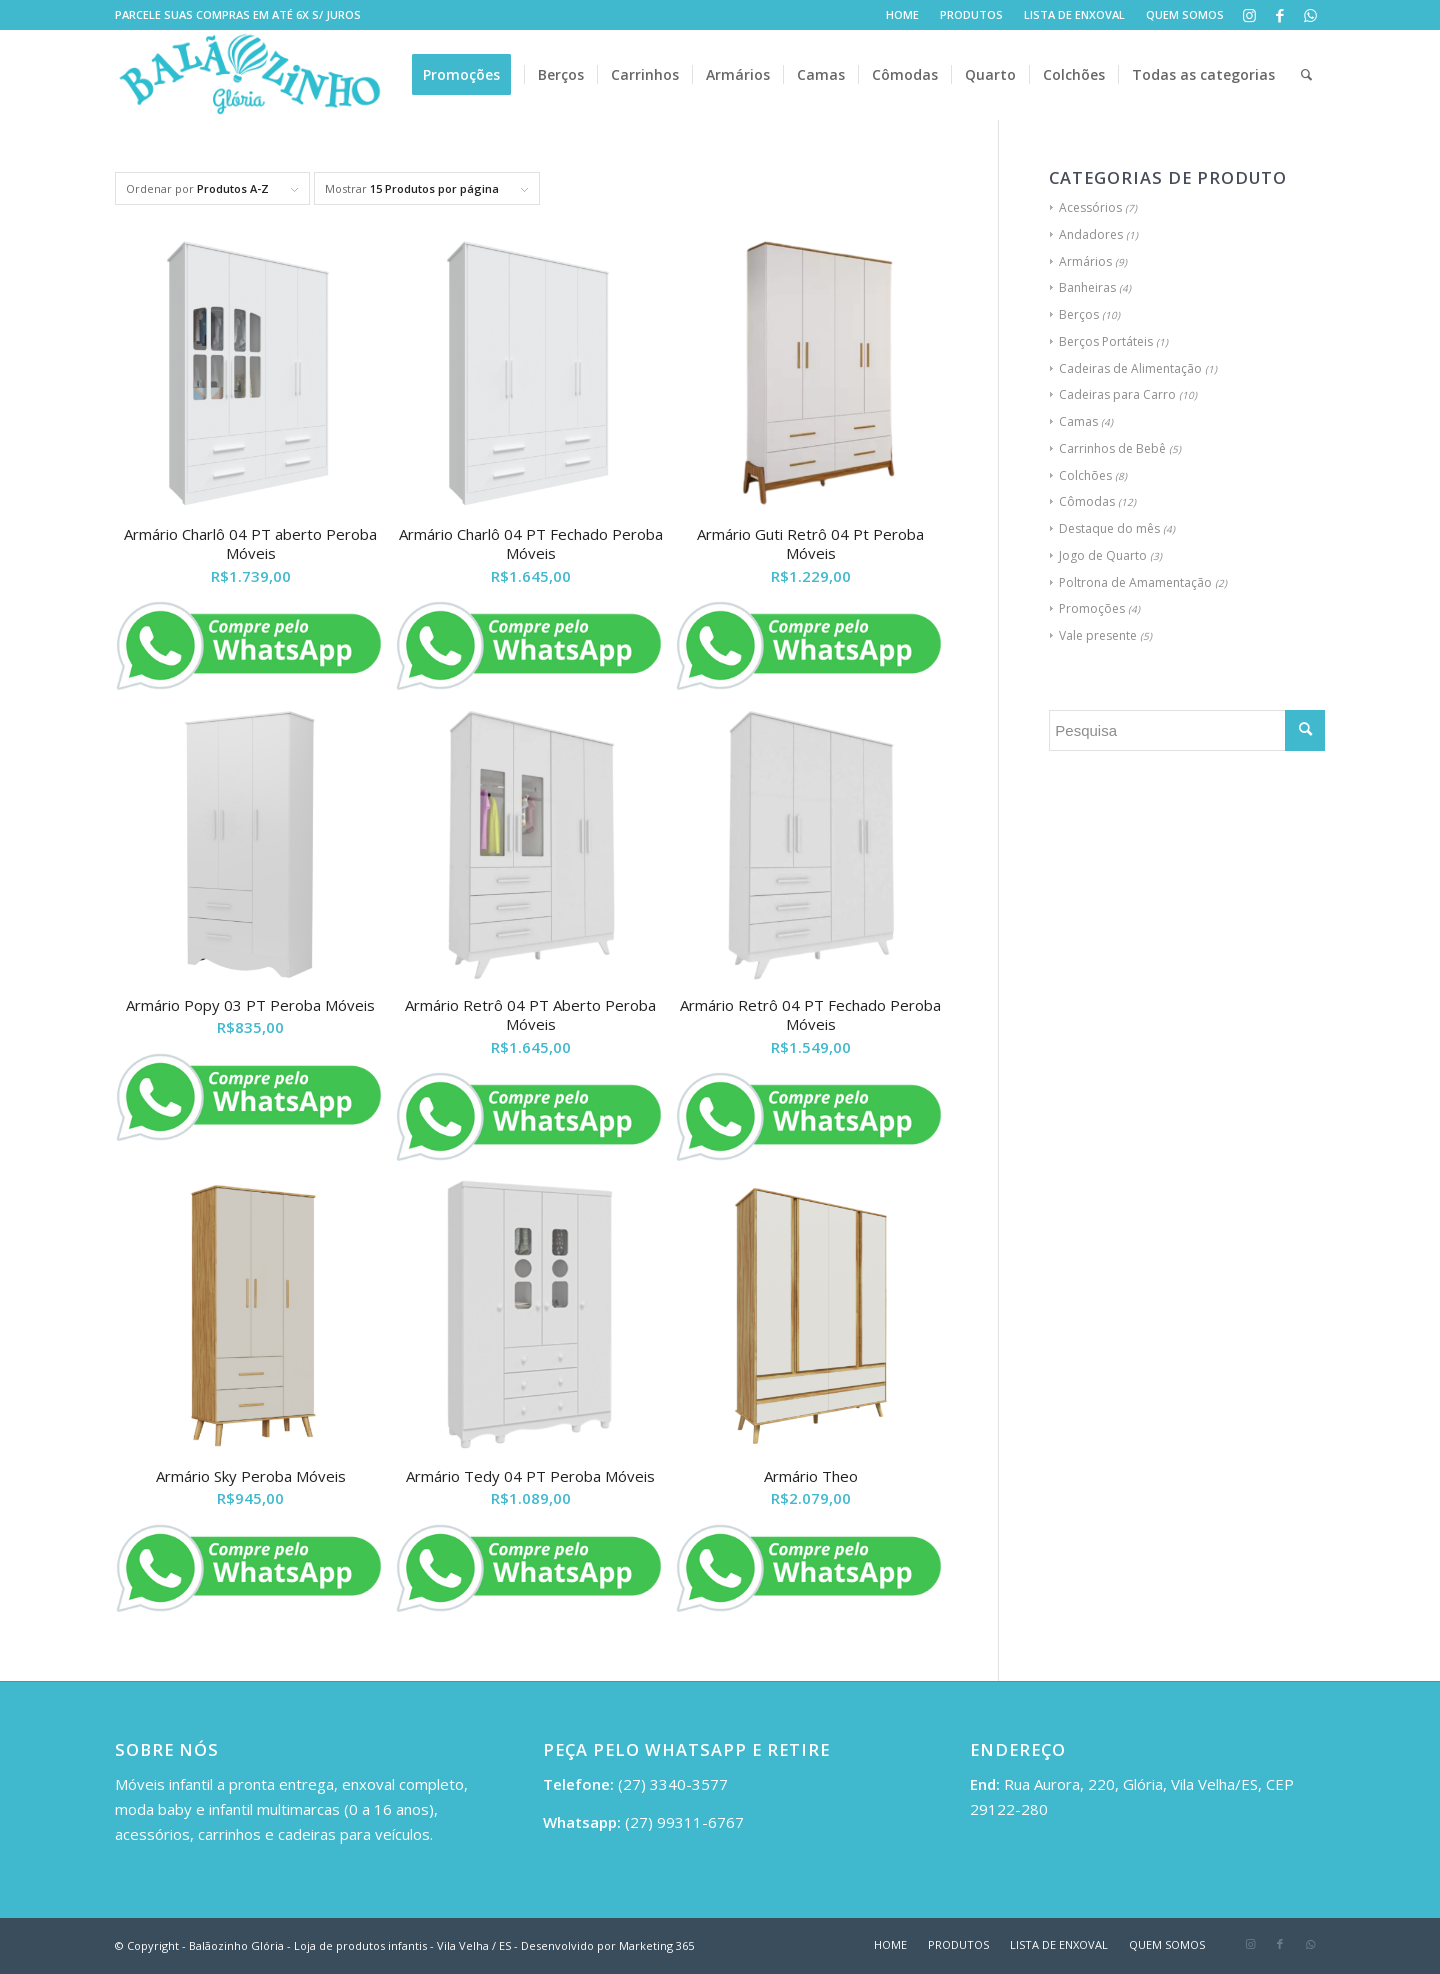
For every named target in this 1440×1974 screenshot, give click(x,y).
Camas (1078, 421)
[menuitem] (903, 15)
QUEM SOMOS (1185, 14)
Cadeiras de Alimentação (1130, 368)
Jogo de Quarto (1103, 555)
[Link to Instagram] (1249, 15)
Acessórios (1090, 207)
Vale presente (1098, 635)
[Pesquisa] (1306, 75)
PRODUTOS (971, 14)
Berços (1079, 314)
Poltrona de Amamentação (1135, 582)
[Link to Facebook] (1279, 15)
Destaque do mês (1109, 528)
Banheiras (1087, 287)
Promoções (1092, 608)
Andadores (1091, 234)
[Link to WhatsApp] (1310, 15)
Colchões (1085, 475)
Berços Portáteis (1106, 341)
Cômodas (1087, 501)
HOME (902, 14)
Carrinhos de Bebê (1112, 448)
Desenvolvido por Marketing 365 (607, 1945)
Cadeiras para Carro (1117, 394)
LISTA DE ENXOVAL (1074, 14)
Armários (1085, 261)
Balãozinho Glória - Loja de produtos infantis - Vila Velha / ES (350, 1945)
